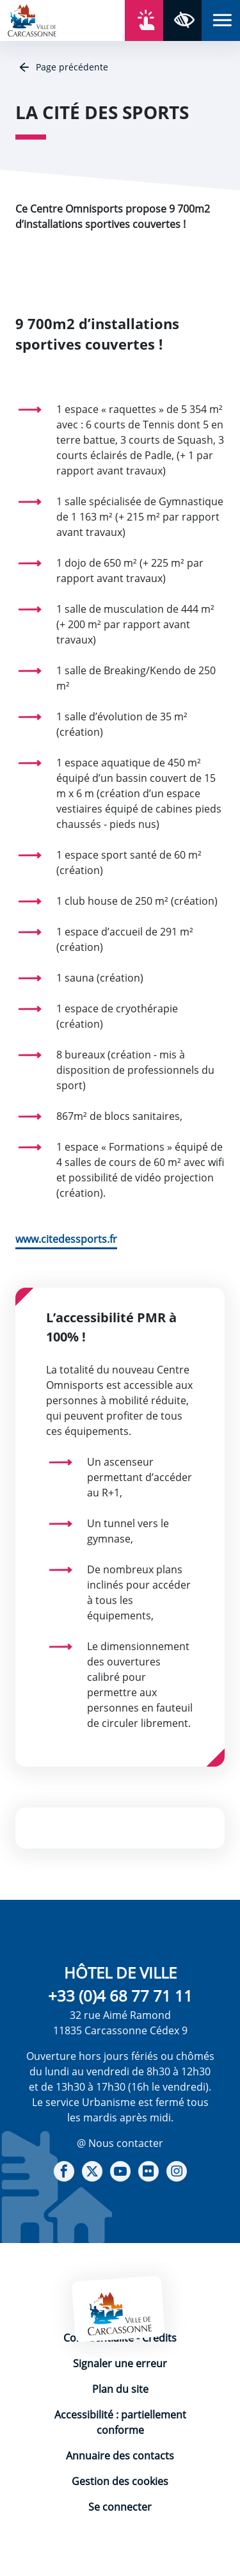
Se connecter (120, 2507)
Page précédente (70, 67)
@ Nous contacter (120, 2143)
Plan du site (120, 2389)
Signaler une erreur (120, 2363)
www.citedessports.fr (66, 1239)
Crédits (159, 2338)
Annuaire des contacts (120, 2456)
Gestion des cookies (120, 2481)
